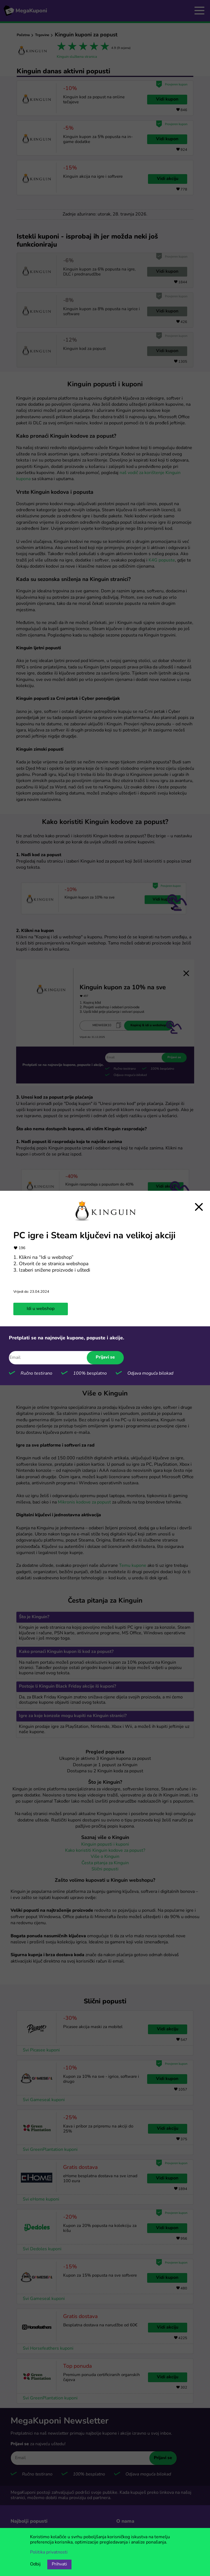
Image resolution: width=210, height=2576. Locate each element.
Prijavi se (105, 1357)
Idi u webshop (41, 1309)
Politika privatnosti (49, 2552)
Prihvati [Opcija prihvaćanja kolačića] (59, 2564)
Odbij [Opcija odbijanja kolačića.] (35, 2564)
